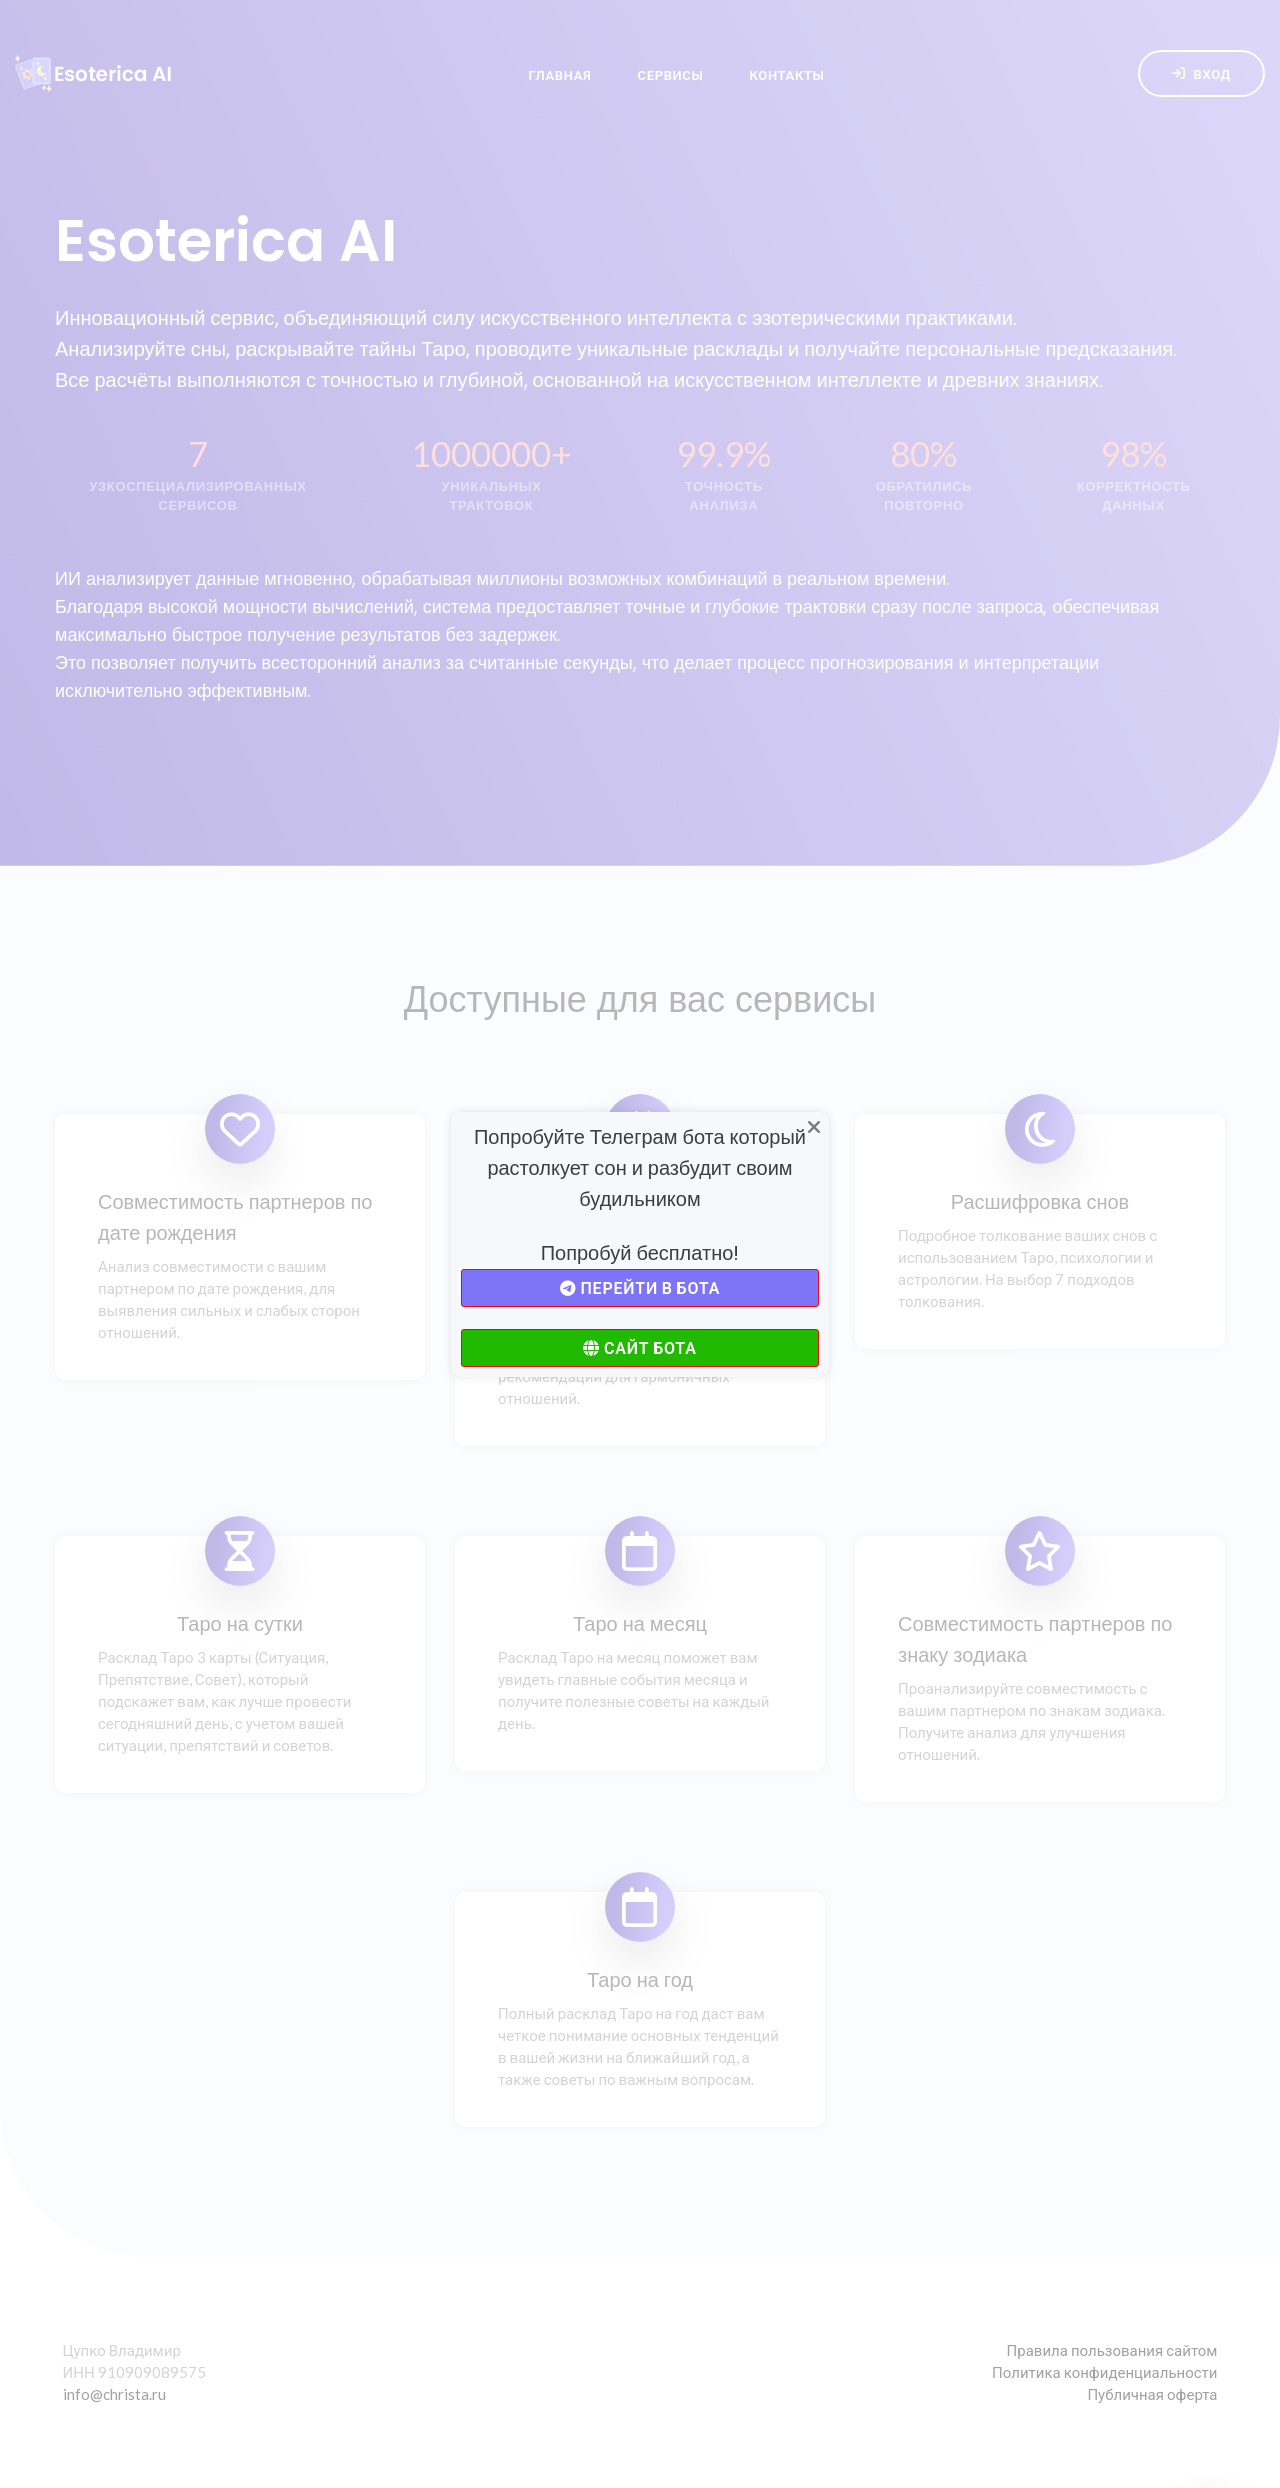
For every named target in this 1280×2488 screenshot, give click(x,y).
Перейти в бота (640, 1287)
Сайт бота (639, 1347)
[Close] (814, 1128)
